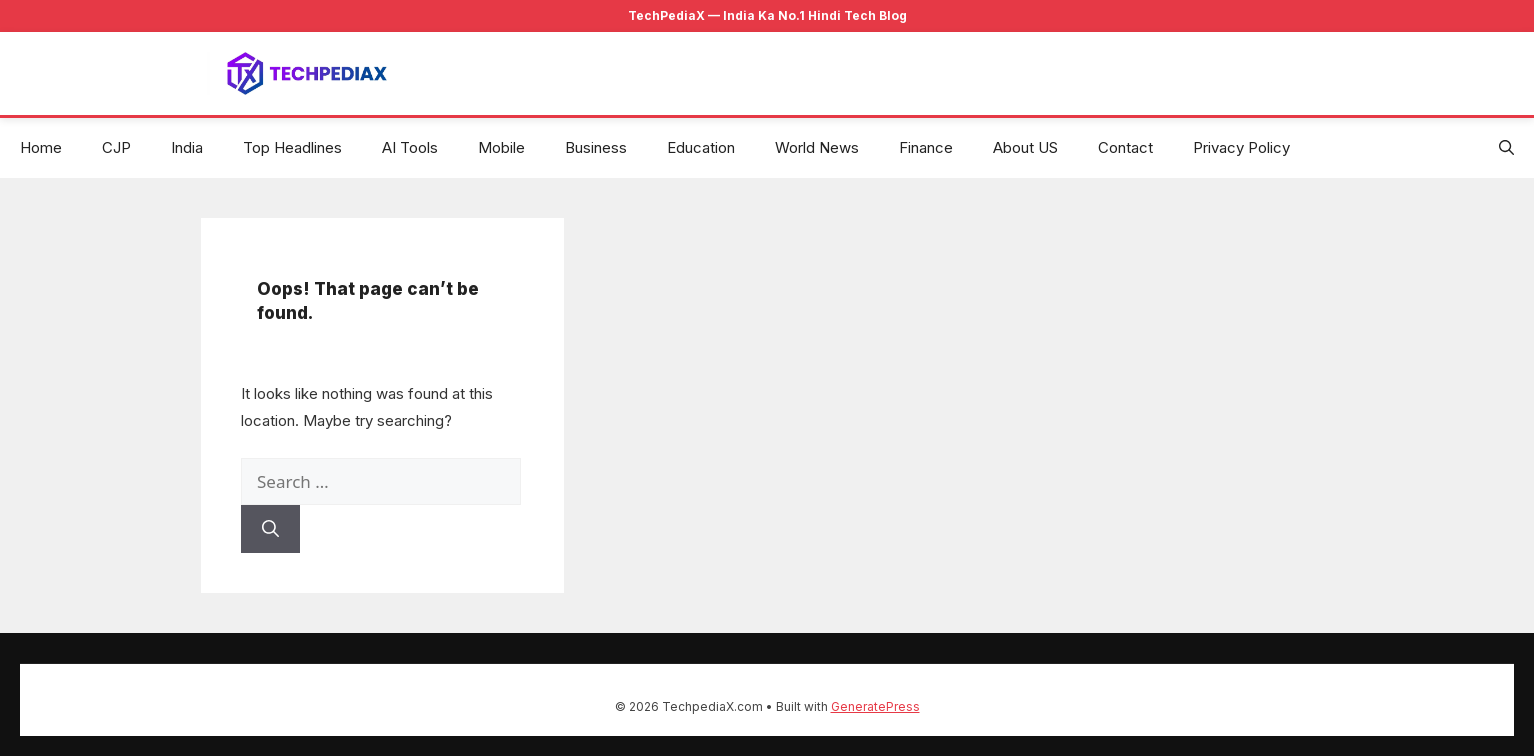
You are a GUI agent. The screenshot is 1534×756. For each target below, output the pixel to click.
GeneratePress (875, 706)
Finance (926, 147)
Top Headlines (292, 147)
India (187, 147)
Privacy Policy (1241, 147)
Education (701, 147)
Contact (1125, 147)
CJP (116, 147)
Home (41, 147)
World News (817, 147)
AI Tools (410, 147)
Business (596, 147)
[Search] (270, 529)
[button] (1506, 148)
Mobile (501, 147)
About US (1025, 147)
